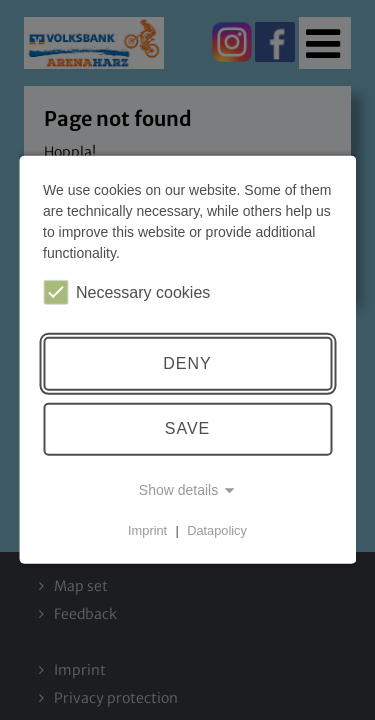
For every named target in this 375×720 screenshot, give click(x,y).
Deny (187, 363)
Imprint (147, 530)
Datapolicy (217, 530)
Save (188, 428)
